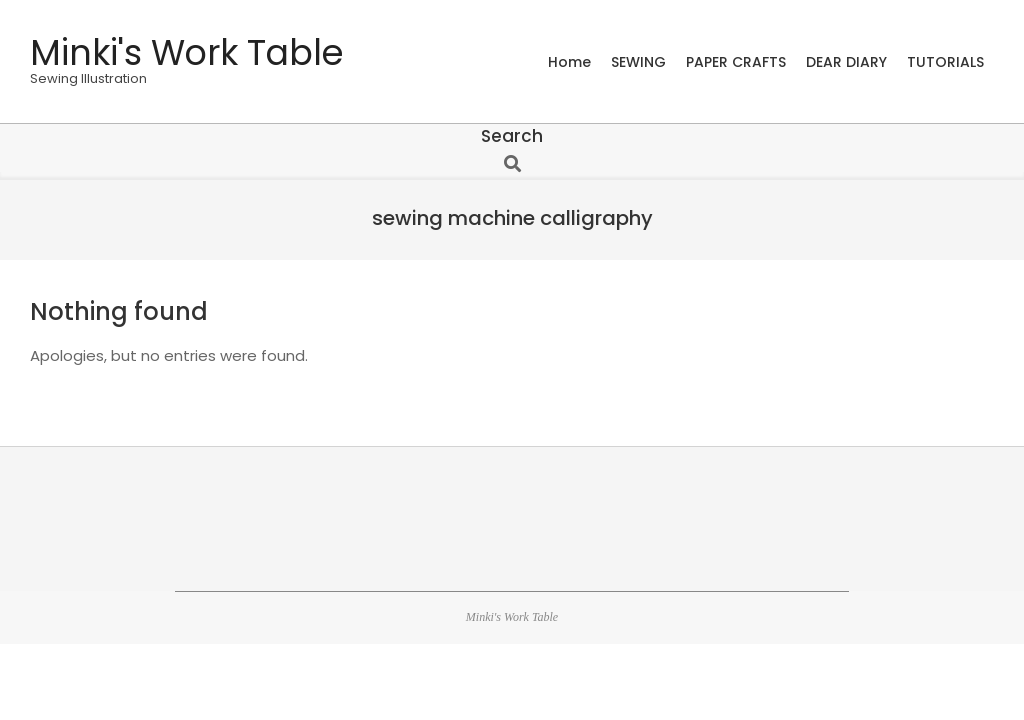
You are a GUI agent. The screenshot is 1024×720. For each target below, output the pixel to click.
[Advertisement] (512, 516)
